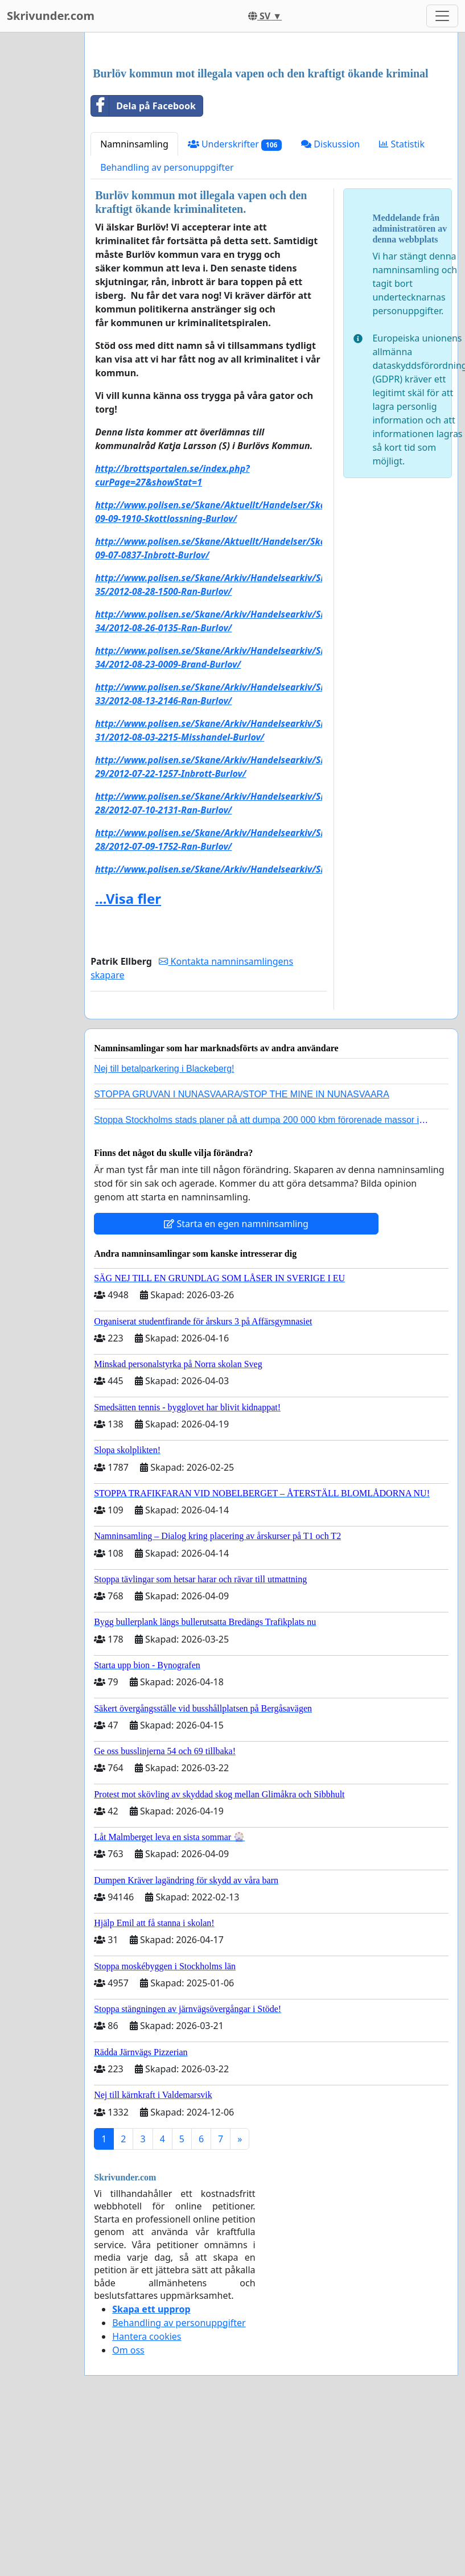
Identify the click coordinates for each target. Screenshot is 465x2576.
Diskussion (330, 303)
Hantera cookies (146, 2495)
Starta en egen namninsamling (236, 1383)
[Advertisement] (269, 130)
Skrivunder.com (50, 15)
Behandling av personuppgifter (167, 326)
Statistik (402, 303)
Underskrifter (235, 303)
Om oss (128, 2509)
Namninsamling (134, 303)
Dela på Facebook (143, 265)
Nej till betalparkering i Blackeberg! (164, 1228)
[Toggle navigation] (442, 16)
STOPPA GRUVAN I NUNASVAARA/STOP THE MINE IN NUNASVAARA (241, 1253)
